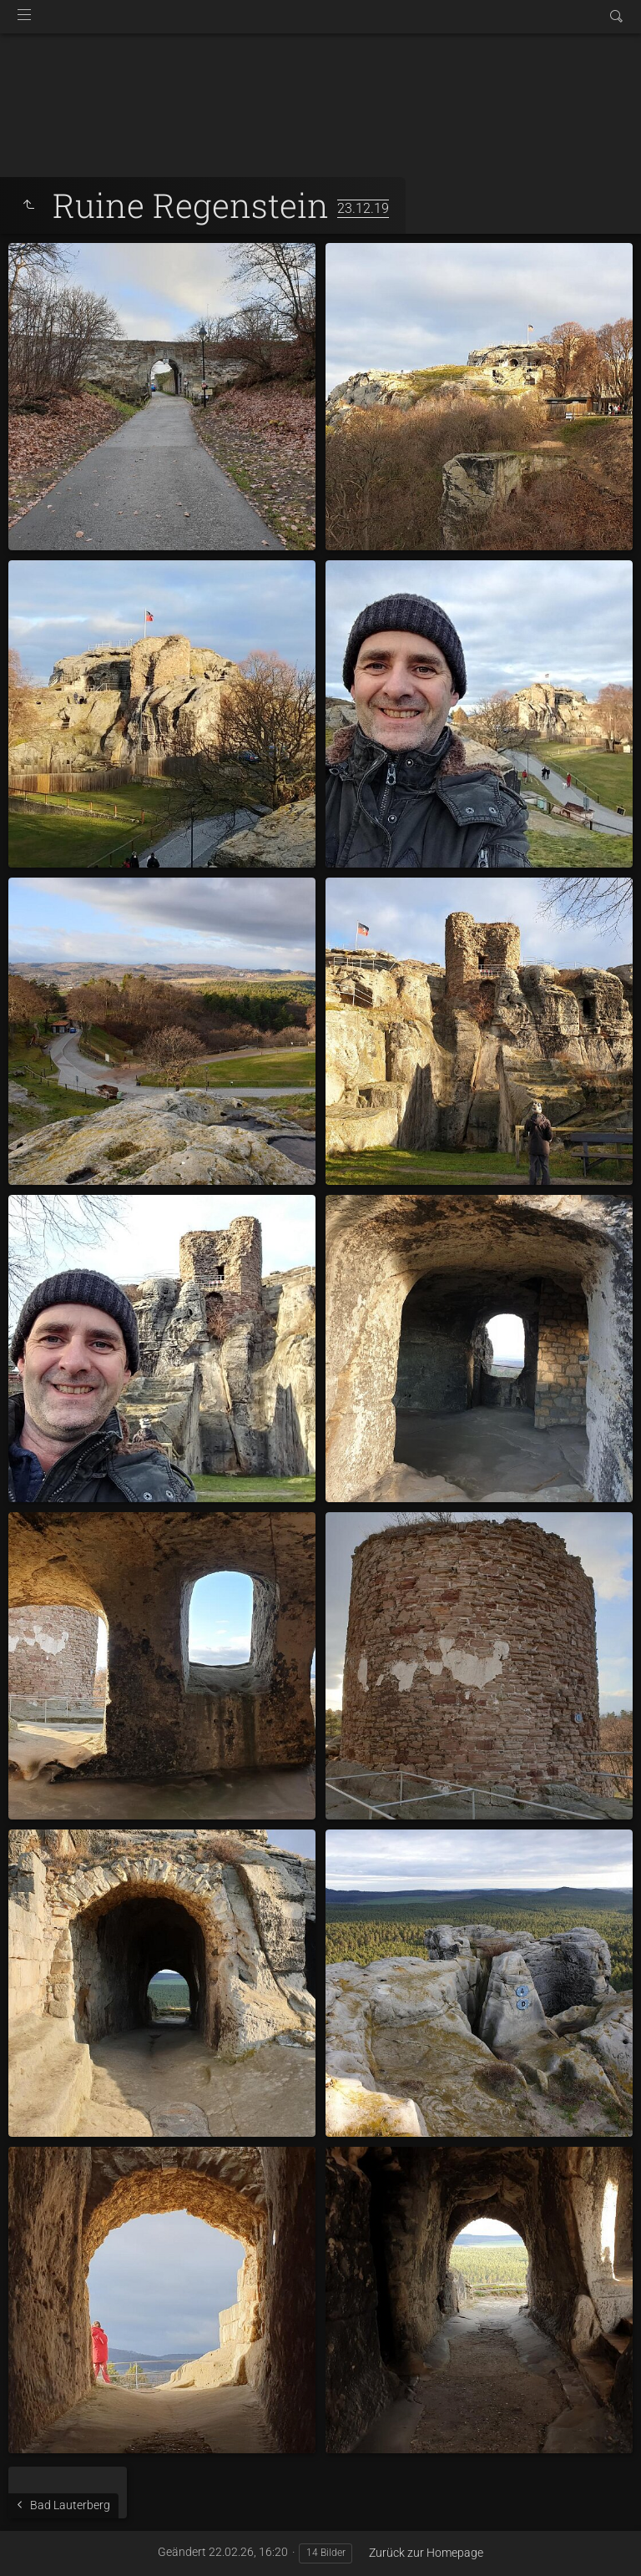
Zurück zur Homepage (426, 2552)
